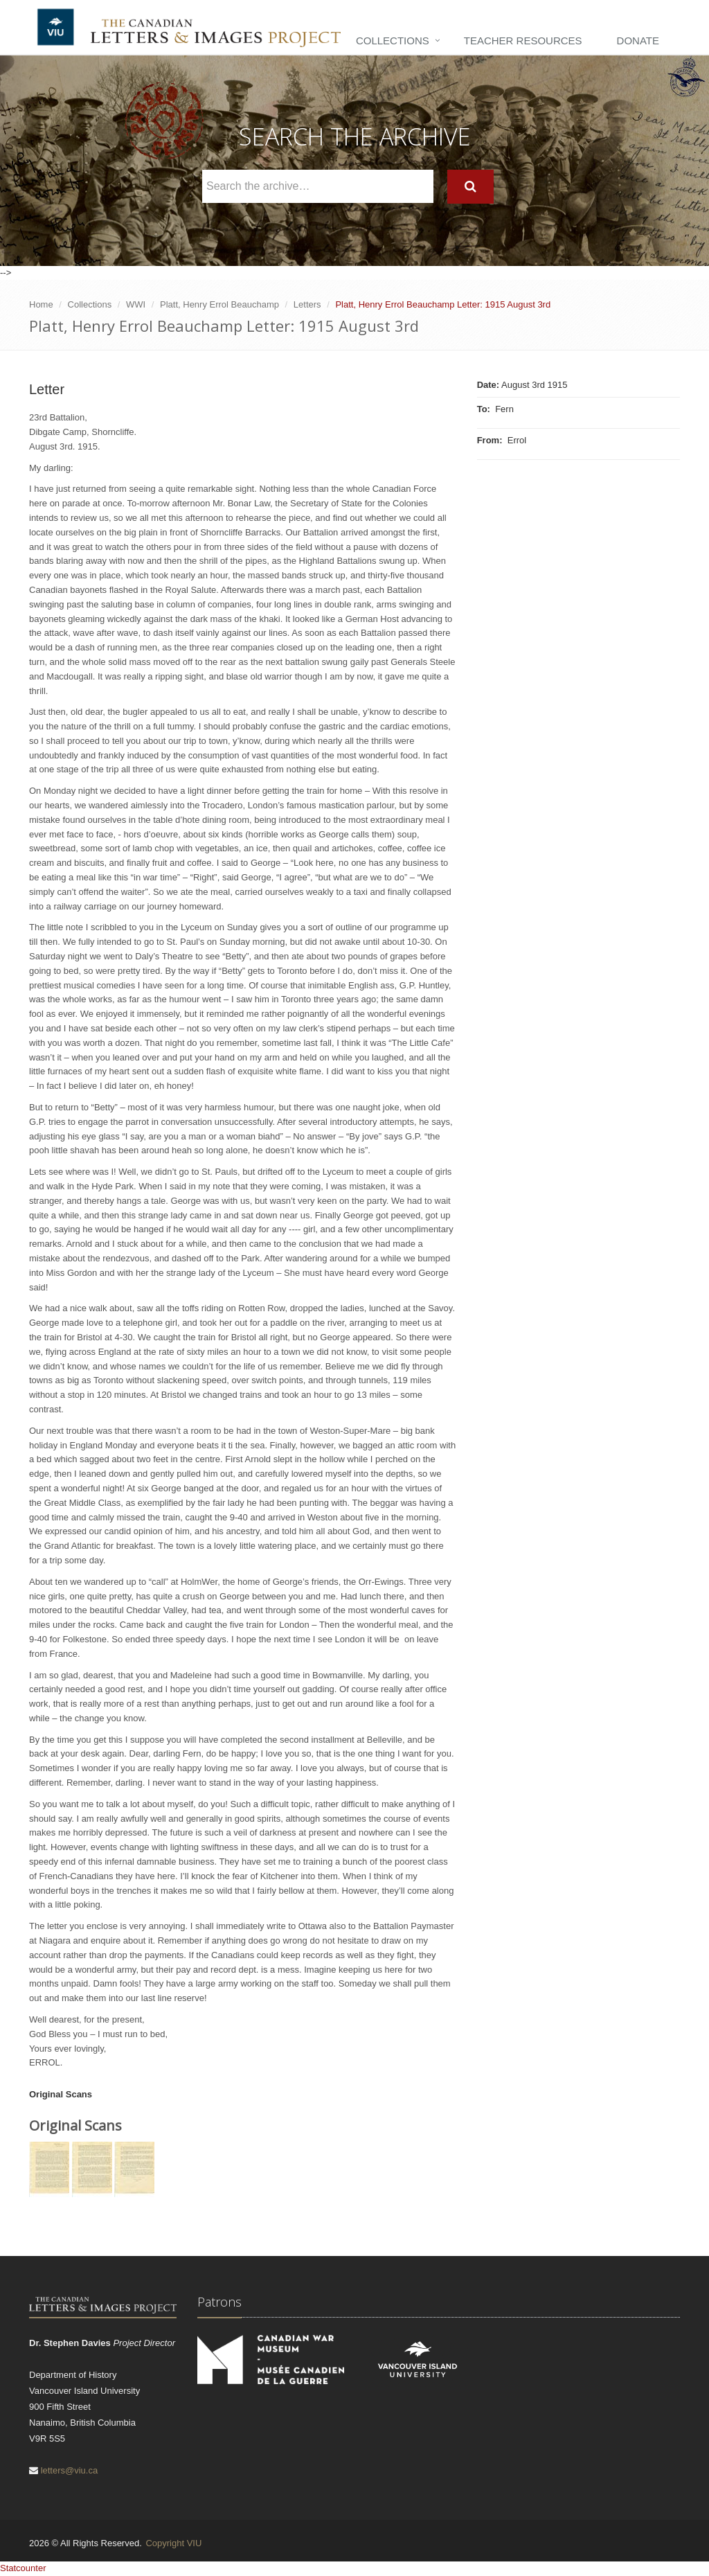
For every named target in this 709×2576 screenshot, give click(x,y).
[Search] (470, 187)
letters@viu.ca (69, 2470)
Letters (307, 304)
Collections (392, 40)
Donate (638, 40)
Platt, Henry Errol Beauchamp (219, 304)
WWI (135, 304)
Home (41, 304)
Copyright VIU (173, 2543)
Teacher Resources (523, 40)
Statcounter (23, 2568)
